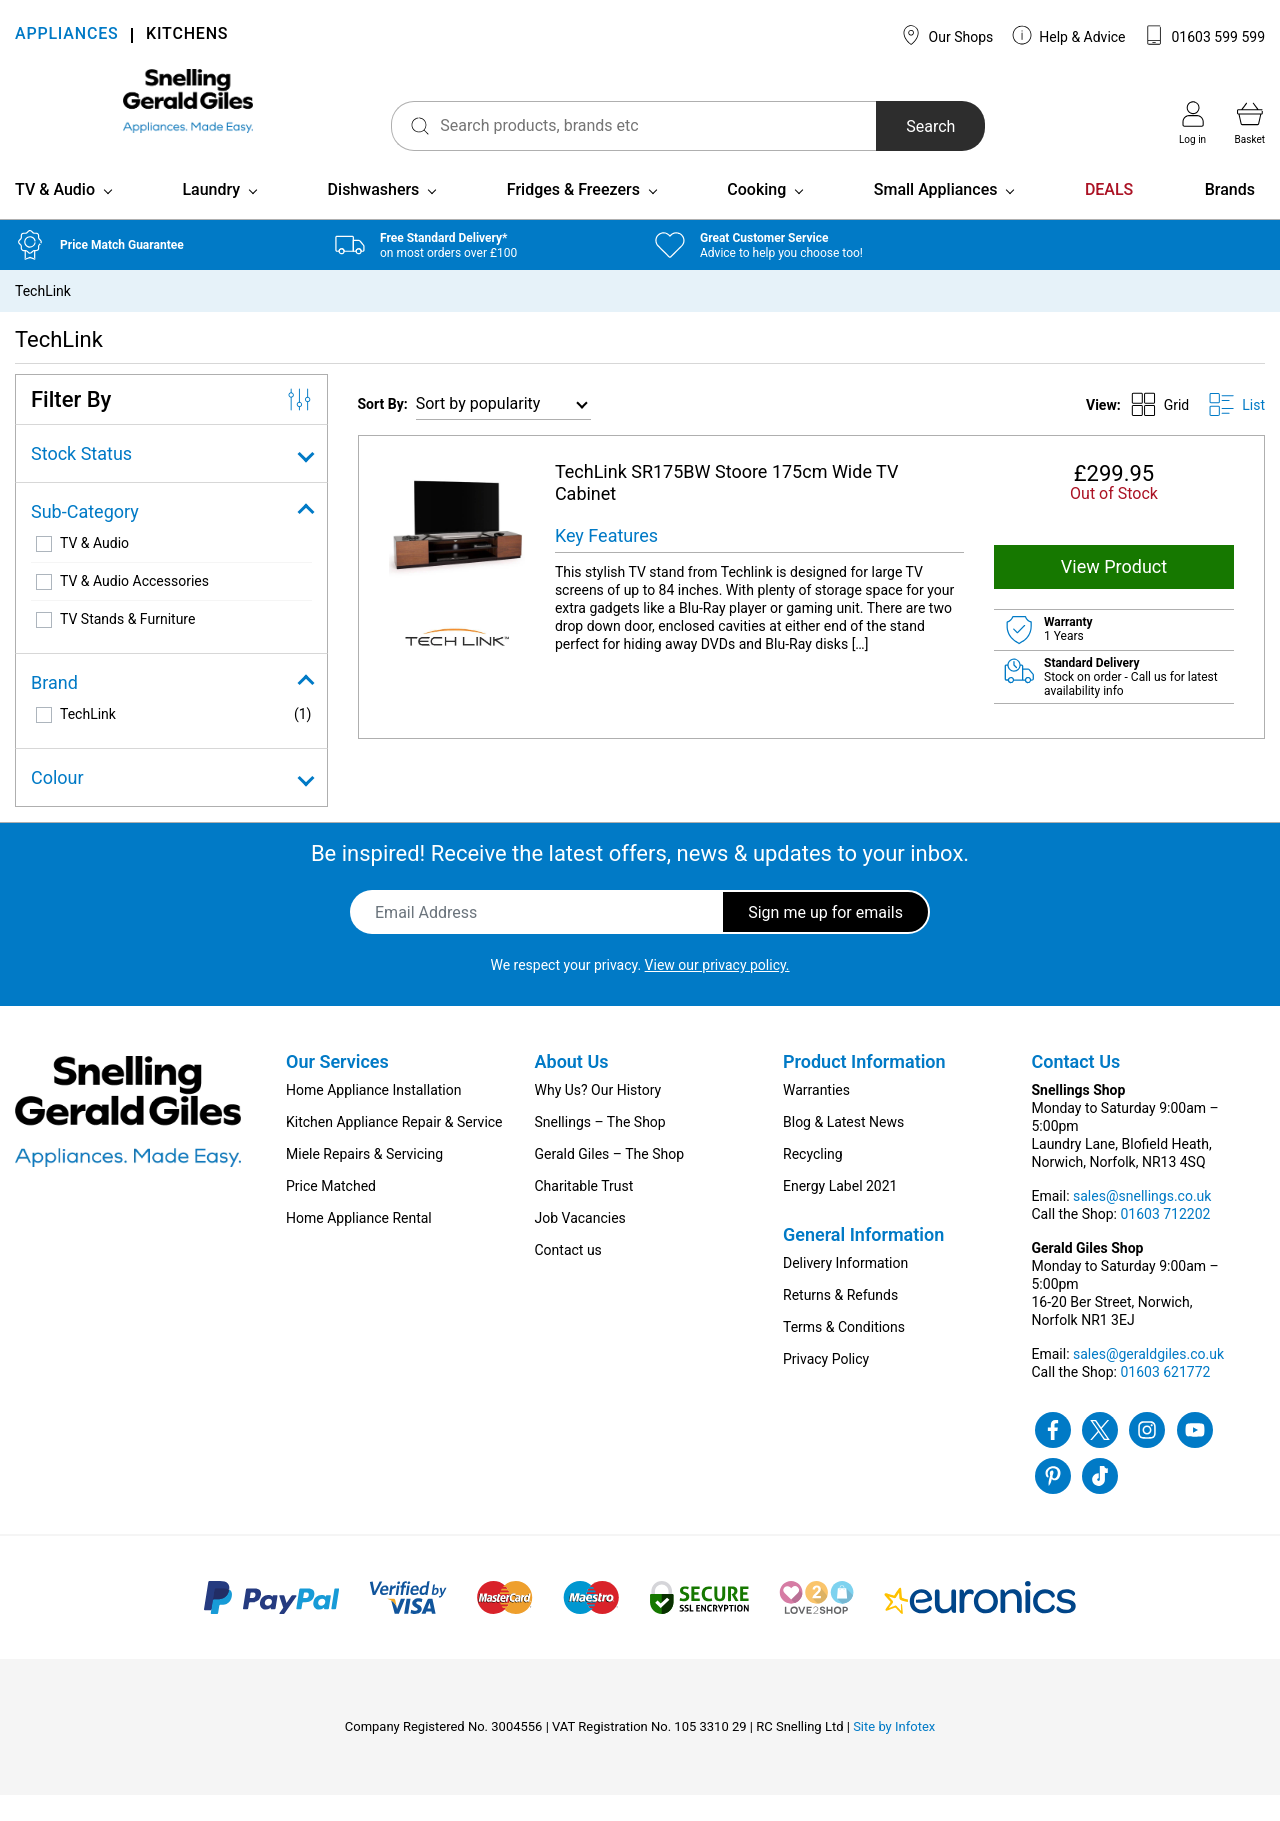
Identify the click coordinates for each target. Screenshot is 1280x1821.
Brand (171, 708)
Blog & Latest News (843, 1148)
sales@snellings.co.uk (1142, 1222)
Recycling (813, 1180)
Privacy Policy (826, 1385)
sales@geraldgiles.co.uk (1148, 1380)
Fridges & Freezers (573, 215)
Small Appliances (936, 215)
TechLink (88, 740)
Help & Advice (1069, 35)
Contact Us (1076, 1087)
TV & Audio (55, 215)
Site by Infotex (894, 1752)
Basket (1250, 123)
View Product (1114, 592)
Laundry (211, 215)
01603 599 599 (1204, 35)
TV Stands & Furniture (127, 645)
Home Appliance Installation (373, 1116)
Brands (1230, 215)
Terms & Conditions (844, 1353)
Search (878, 126)
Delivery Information (845, 1289)
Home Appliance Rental (359, 1244)
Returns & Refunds (840, 1321)
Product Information (864, 1087)
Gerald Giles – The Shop (610, 1180)
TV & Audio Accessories (134, 607)
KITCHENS (187, 35)
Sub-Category (171, 537)
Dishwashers (374, 215)
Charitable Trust (584, 1212)
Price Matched (331, 1212)
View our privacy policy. (717, 991)
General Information (863, 1260)
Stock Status (171, 479)
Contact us (568, 1276)
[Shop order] (503, 430)
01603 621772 (1165, 1398)
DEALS (1109, 215)
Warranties (816, 1116)
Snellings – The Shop (600, 1148)
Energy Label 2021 (840, 1212)
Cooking (756, 215)
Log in (1192, 123)
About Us (572, 1087)
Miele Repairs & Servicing (364, 1180)
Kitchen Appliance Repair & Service (394, 1148)
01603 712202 (1165, 1240)
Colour (171, 803)
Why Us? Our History (598, 1116)
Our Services (337, 1087)
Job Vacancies (580, 1244)
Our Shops (947, 35)
